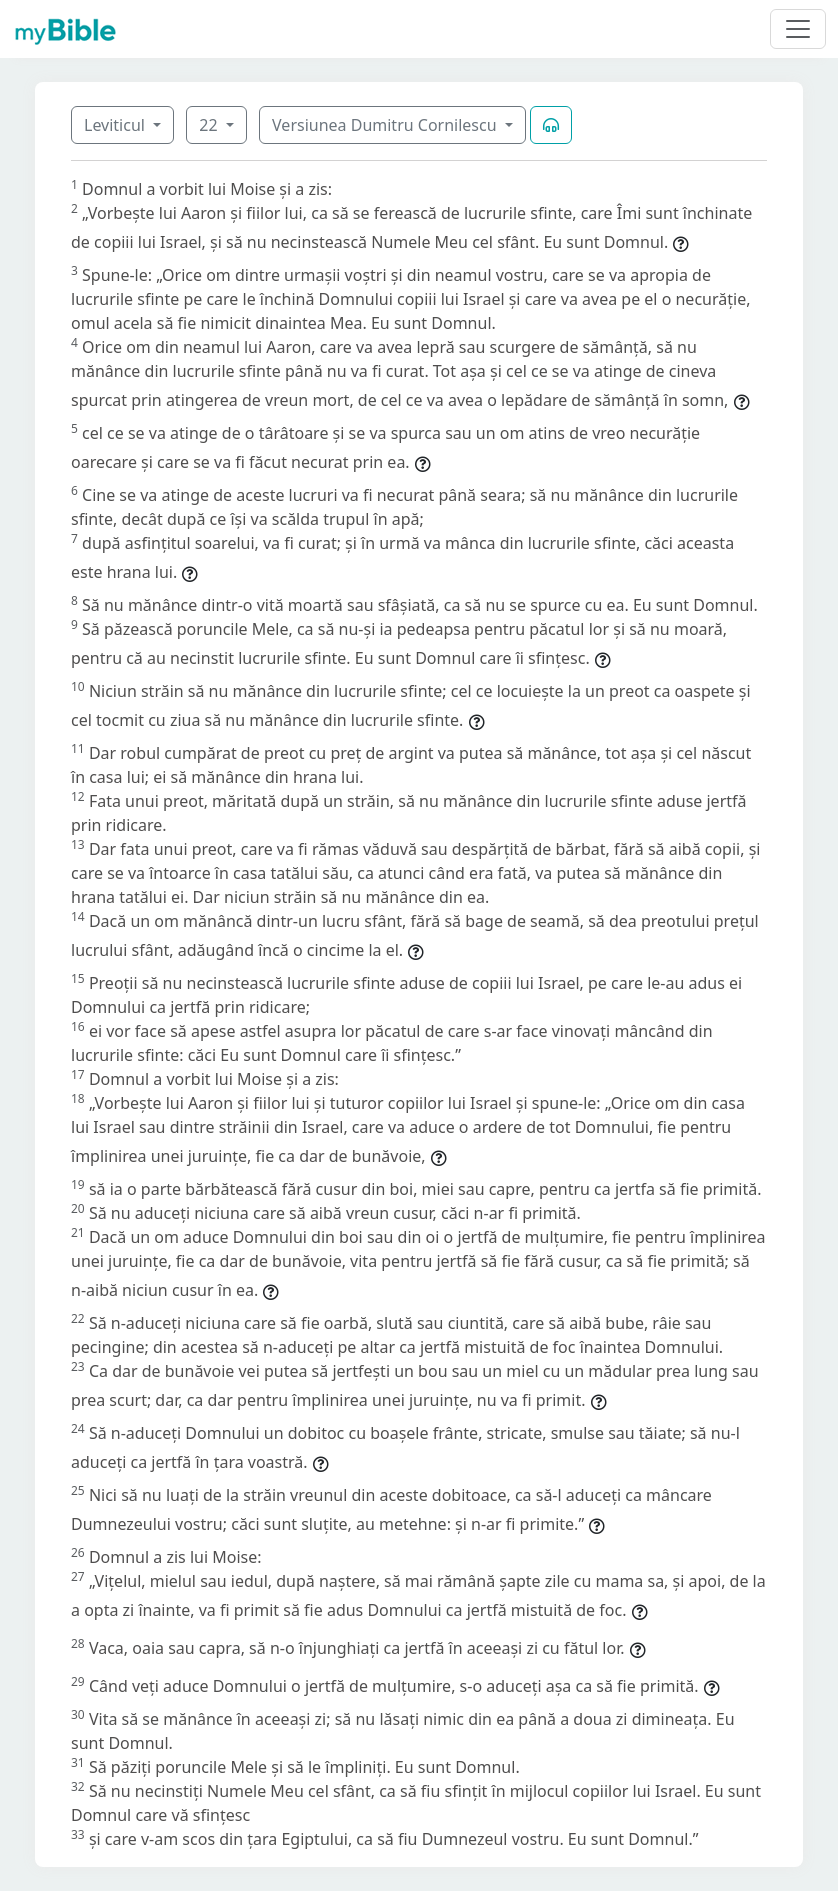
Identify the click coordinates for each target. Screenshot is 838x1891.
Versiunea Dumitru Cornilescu (386, 125)
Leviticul (116, 125)
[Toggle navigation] (798, 29)
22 (210, 125)
